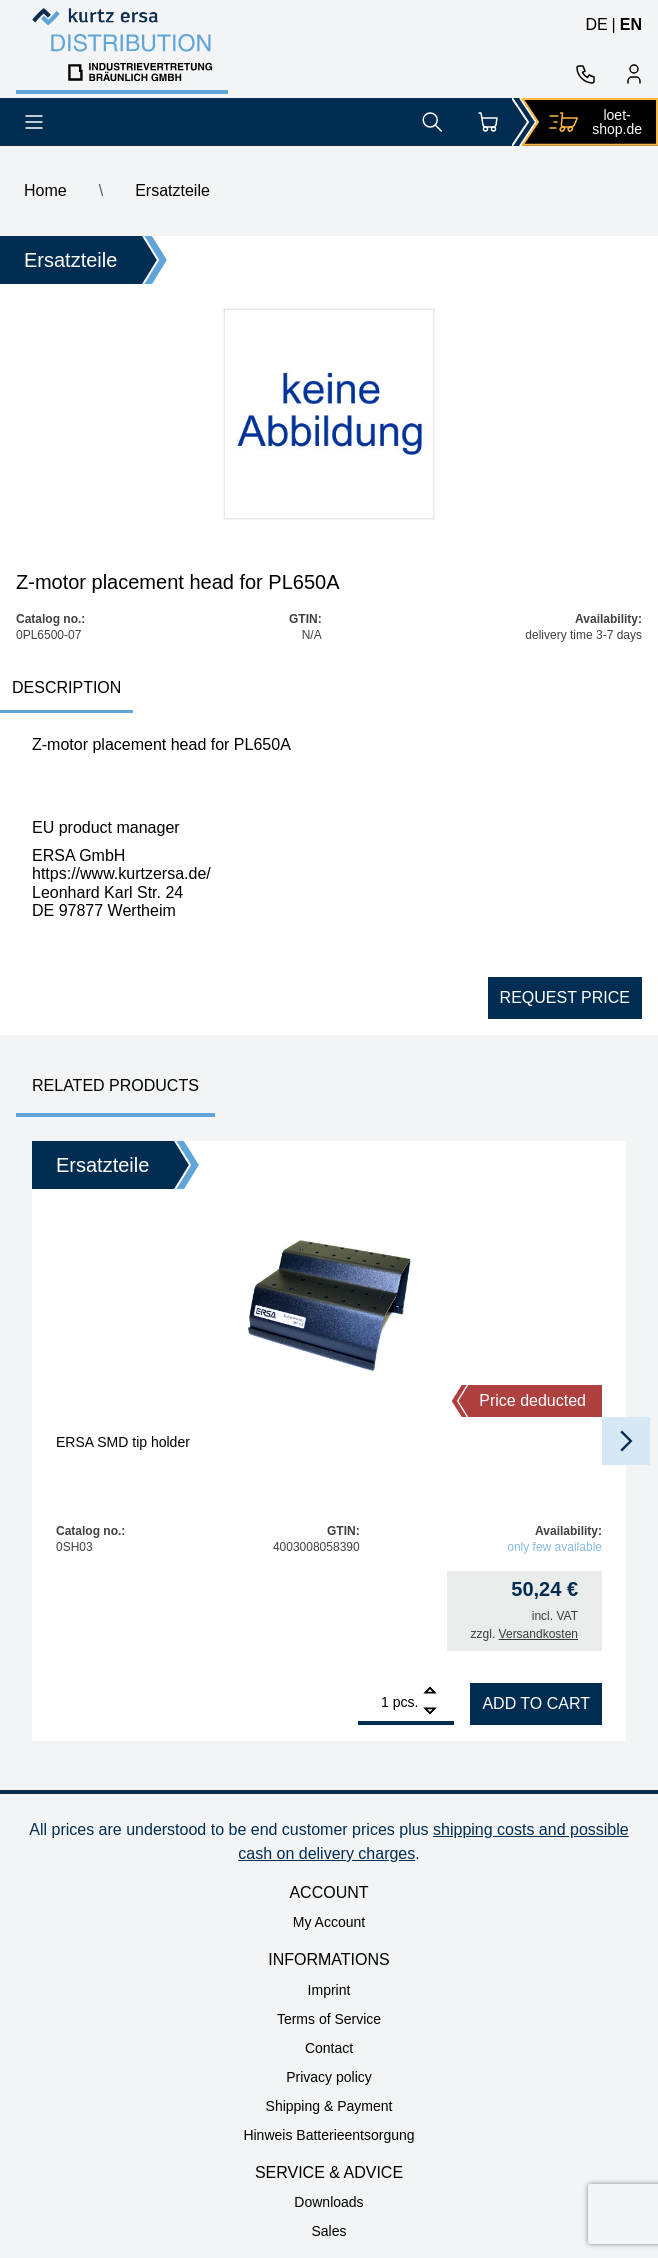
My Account (329, 1922)
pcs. (406, 1702)
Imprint (329, 1990)
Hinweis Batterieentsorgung (328, 2135)
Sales (328, 2231)
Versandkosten (538, 1634)
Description (66, 687)
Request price (565, 997)
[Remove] (430, 1711)
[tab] (66, 689)
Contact (329, 2048)
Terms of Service (329, 2019)
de (596, 24)
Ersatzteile (172, 190)
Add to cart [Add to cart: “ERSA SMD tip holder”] (536, 1703)
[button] (626, 1441)
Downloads (328, 2202)
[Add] (430, 1692)
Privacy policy (329, 2077)
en (631, 24)
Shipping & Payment (329, 2106)
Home (45, 190)
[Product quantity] (373, 1702)
